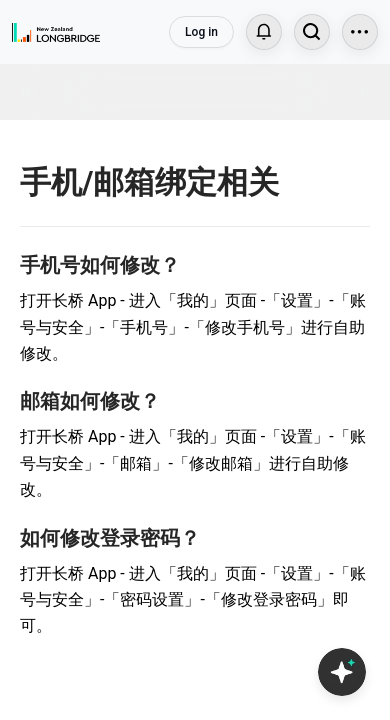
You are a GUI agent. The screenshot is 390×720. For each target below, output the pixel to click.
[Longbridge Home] (56, 32)
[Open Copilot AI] (342, 672)
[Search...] (312, 32)
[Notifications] (264, 32)
